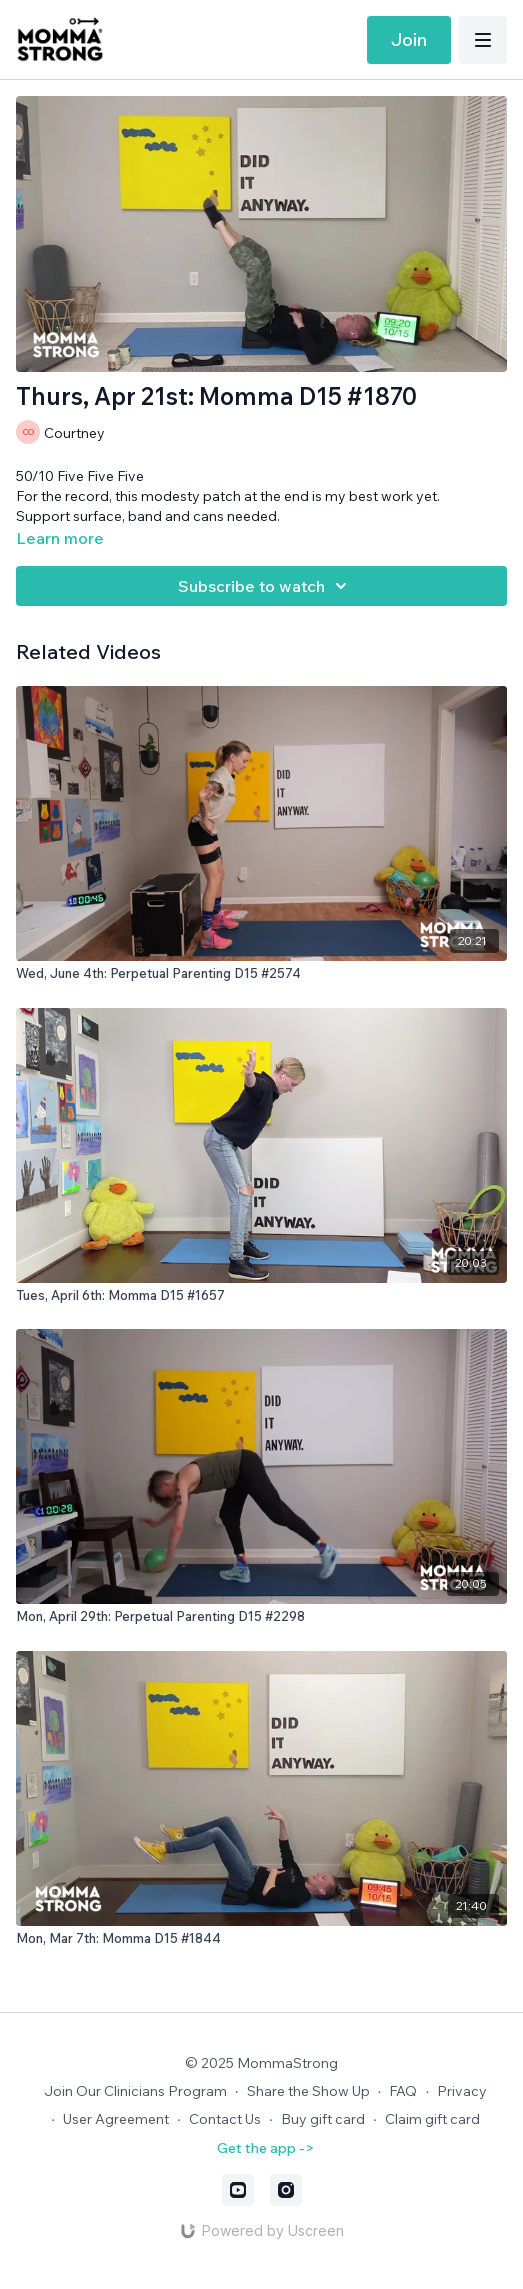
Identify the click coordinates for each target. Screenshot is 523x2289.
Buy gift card (323, 2119)
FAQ (403, 2091)
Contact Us (225, 2119)
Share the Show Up (308, 2091)
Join (409, 39)
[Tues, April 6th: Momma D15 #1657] (261, 1296)
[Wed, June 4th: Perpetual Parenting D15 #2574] (261, 974)
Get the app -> (265, 2148)
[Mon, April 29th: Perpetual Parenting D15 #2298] (261, 1617)
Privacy (462, 2091)
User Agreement (116, 2119)
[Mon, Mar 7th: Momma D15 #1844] (261, 1939)
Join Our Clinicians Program (135, 2091)
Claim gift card (432, 2119)
